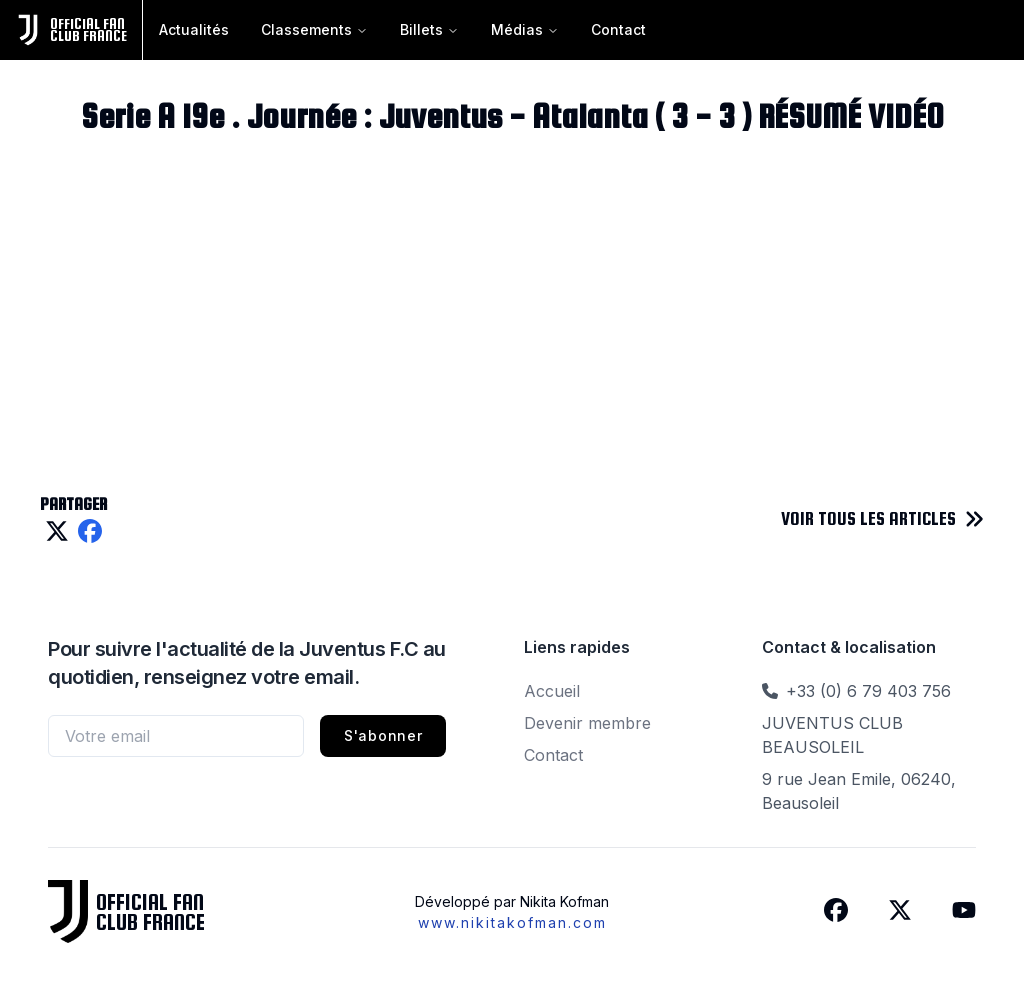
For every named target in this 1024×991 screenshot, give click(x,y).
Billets (429, 29)
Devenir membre (587, 723)
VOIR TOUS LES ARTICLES (868, 518)
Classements (314, 29)
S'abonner (383, 735)
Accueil (552, 691)
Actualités (194, 29)
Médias (525, 29)
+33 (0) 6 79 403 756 (868, 691)
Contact (618, 29)
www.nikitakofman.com (512, 922)
